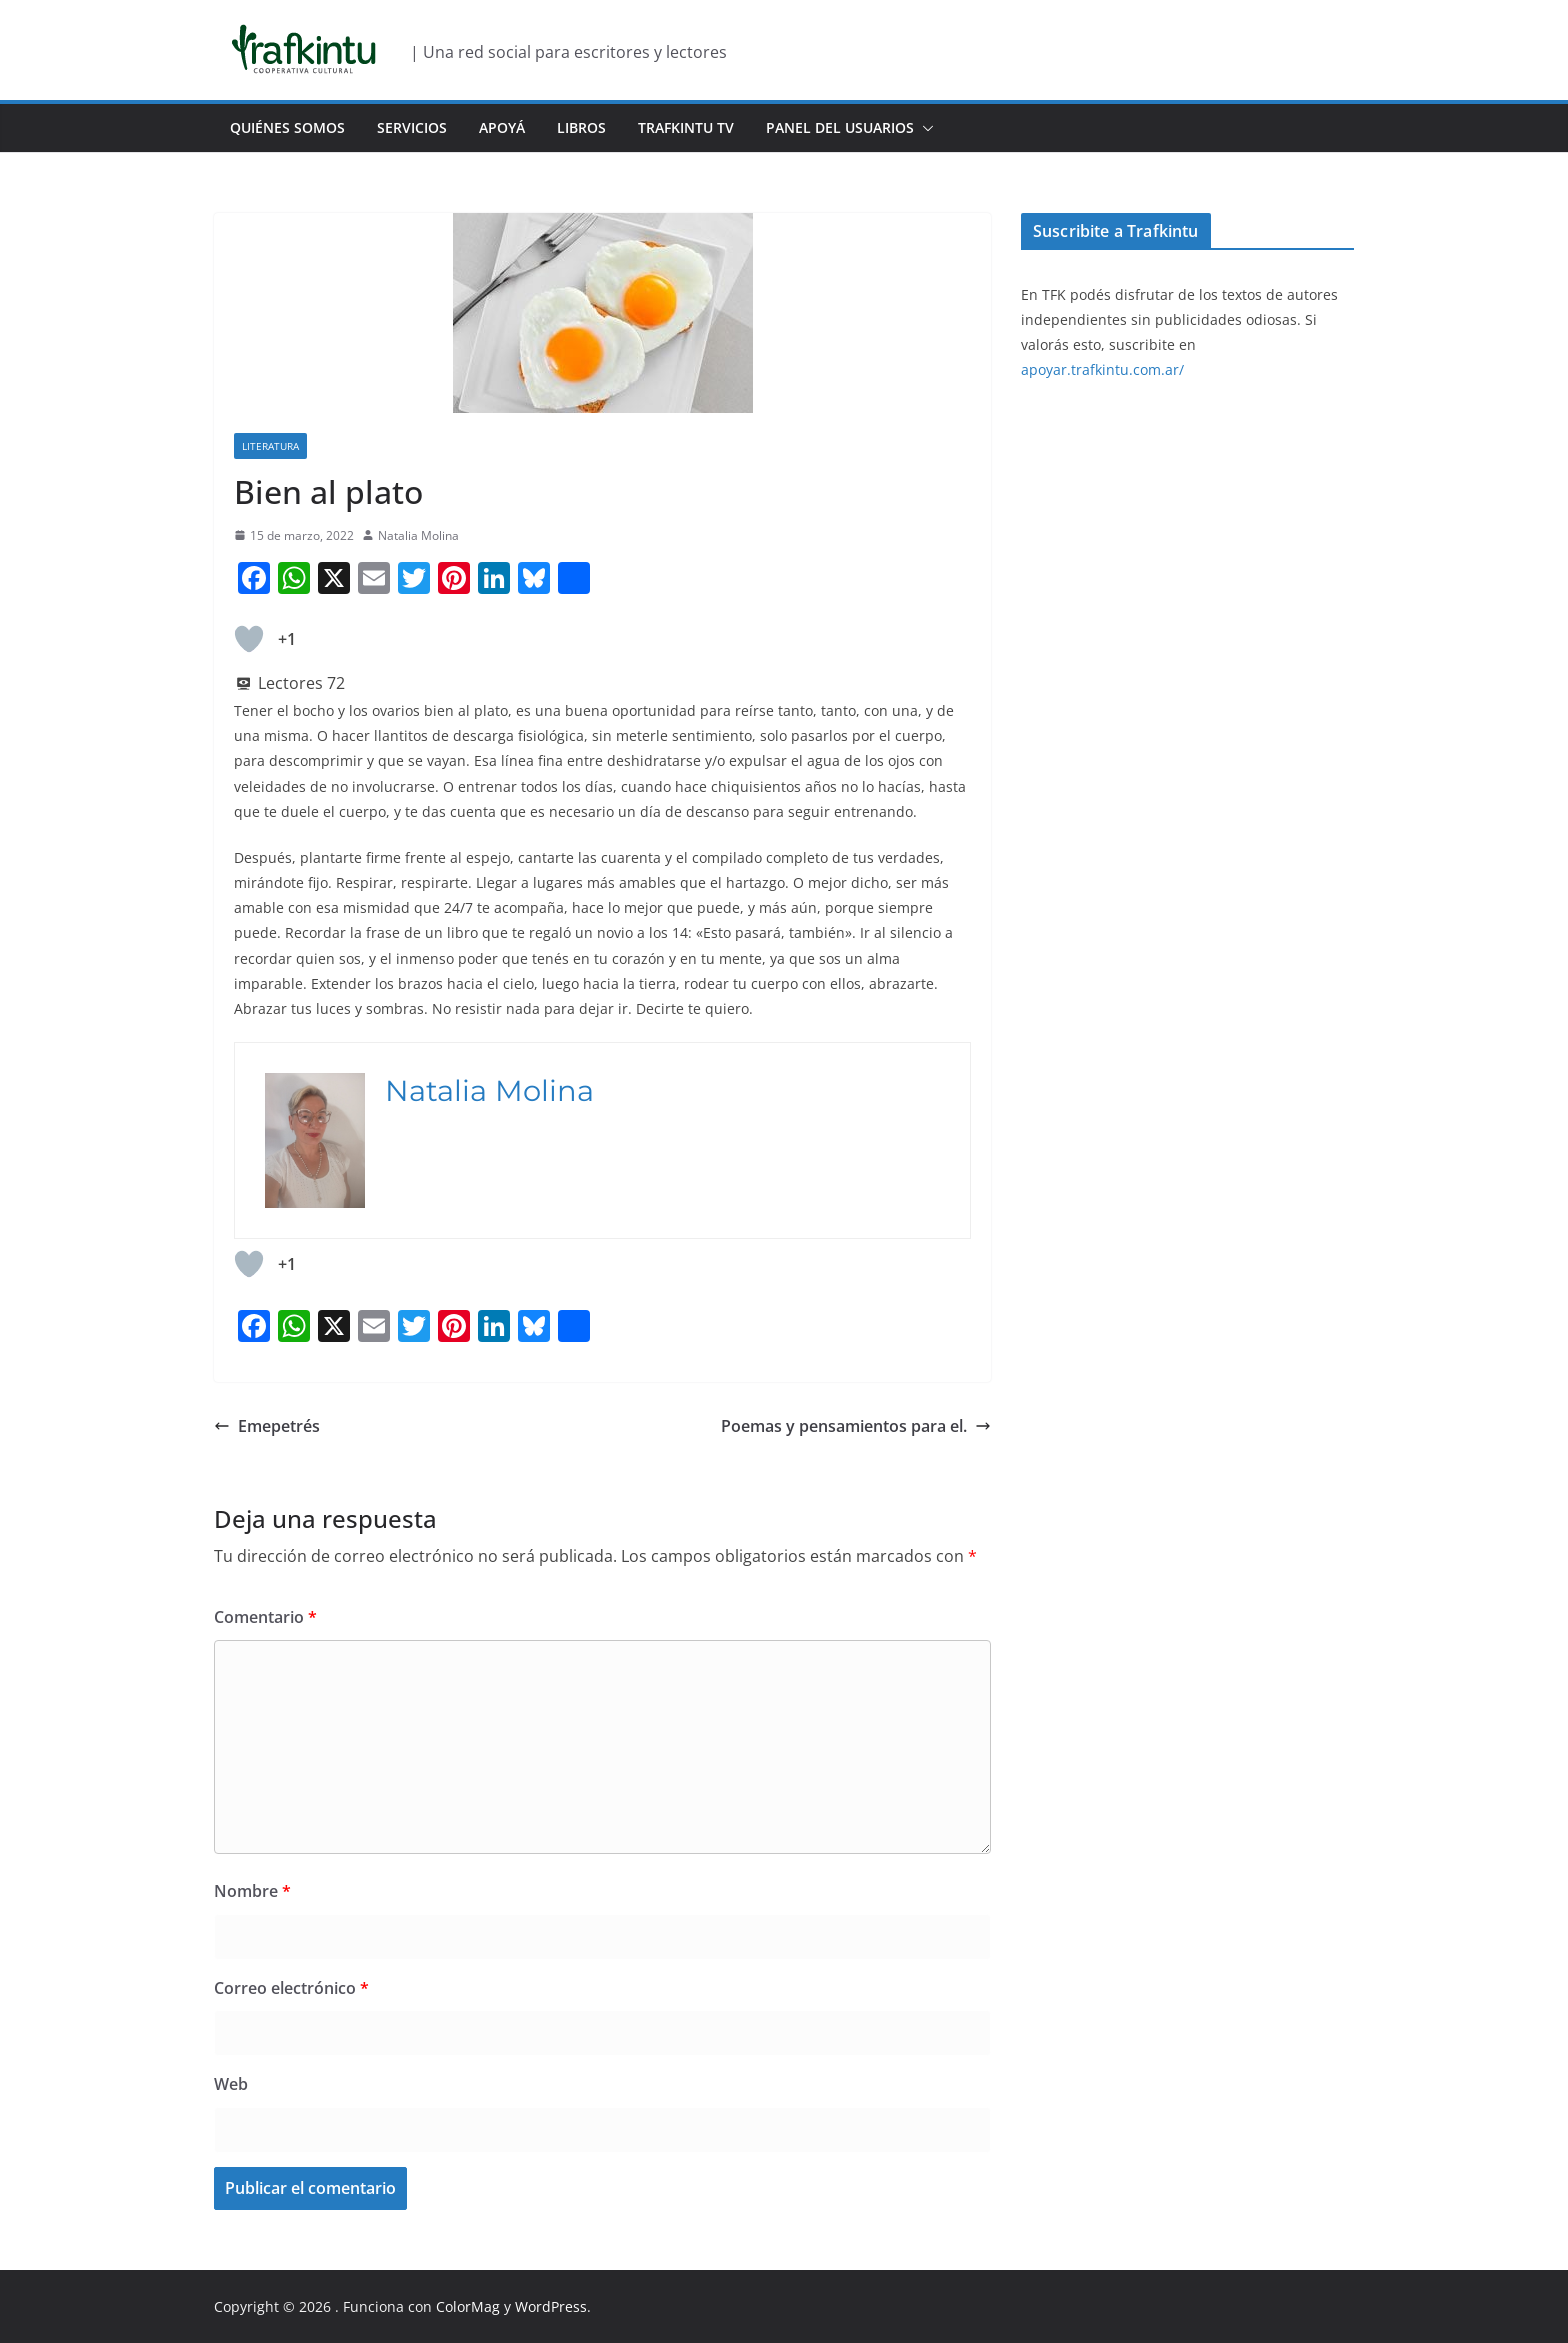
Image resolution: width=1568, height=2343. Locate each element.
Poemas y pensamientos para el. (856, 1426)
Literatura (270, 446)
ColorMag (468, 2306)
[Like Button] (249, 639)
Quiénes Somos (287, 127)
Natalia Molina (418, 535)
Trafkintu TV (686, 127)
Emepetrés (267, 1426)
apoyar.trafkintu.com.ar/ (1102, 369)
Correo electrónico (291, 1988)
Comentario (265, 1617)
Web (231, 2084)
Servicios (412, 127)
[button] (924, 128)
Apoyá (502, 127)
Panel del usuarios (840, 127)
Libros (581, 127)
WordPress (551, 2306)
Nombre (252, 1891)
